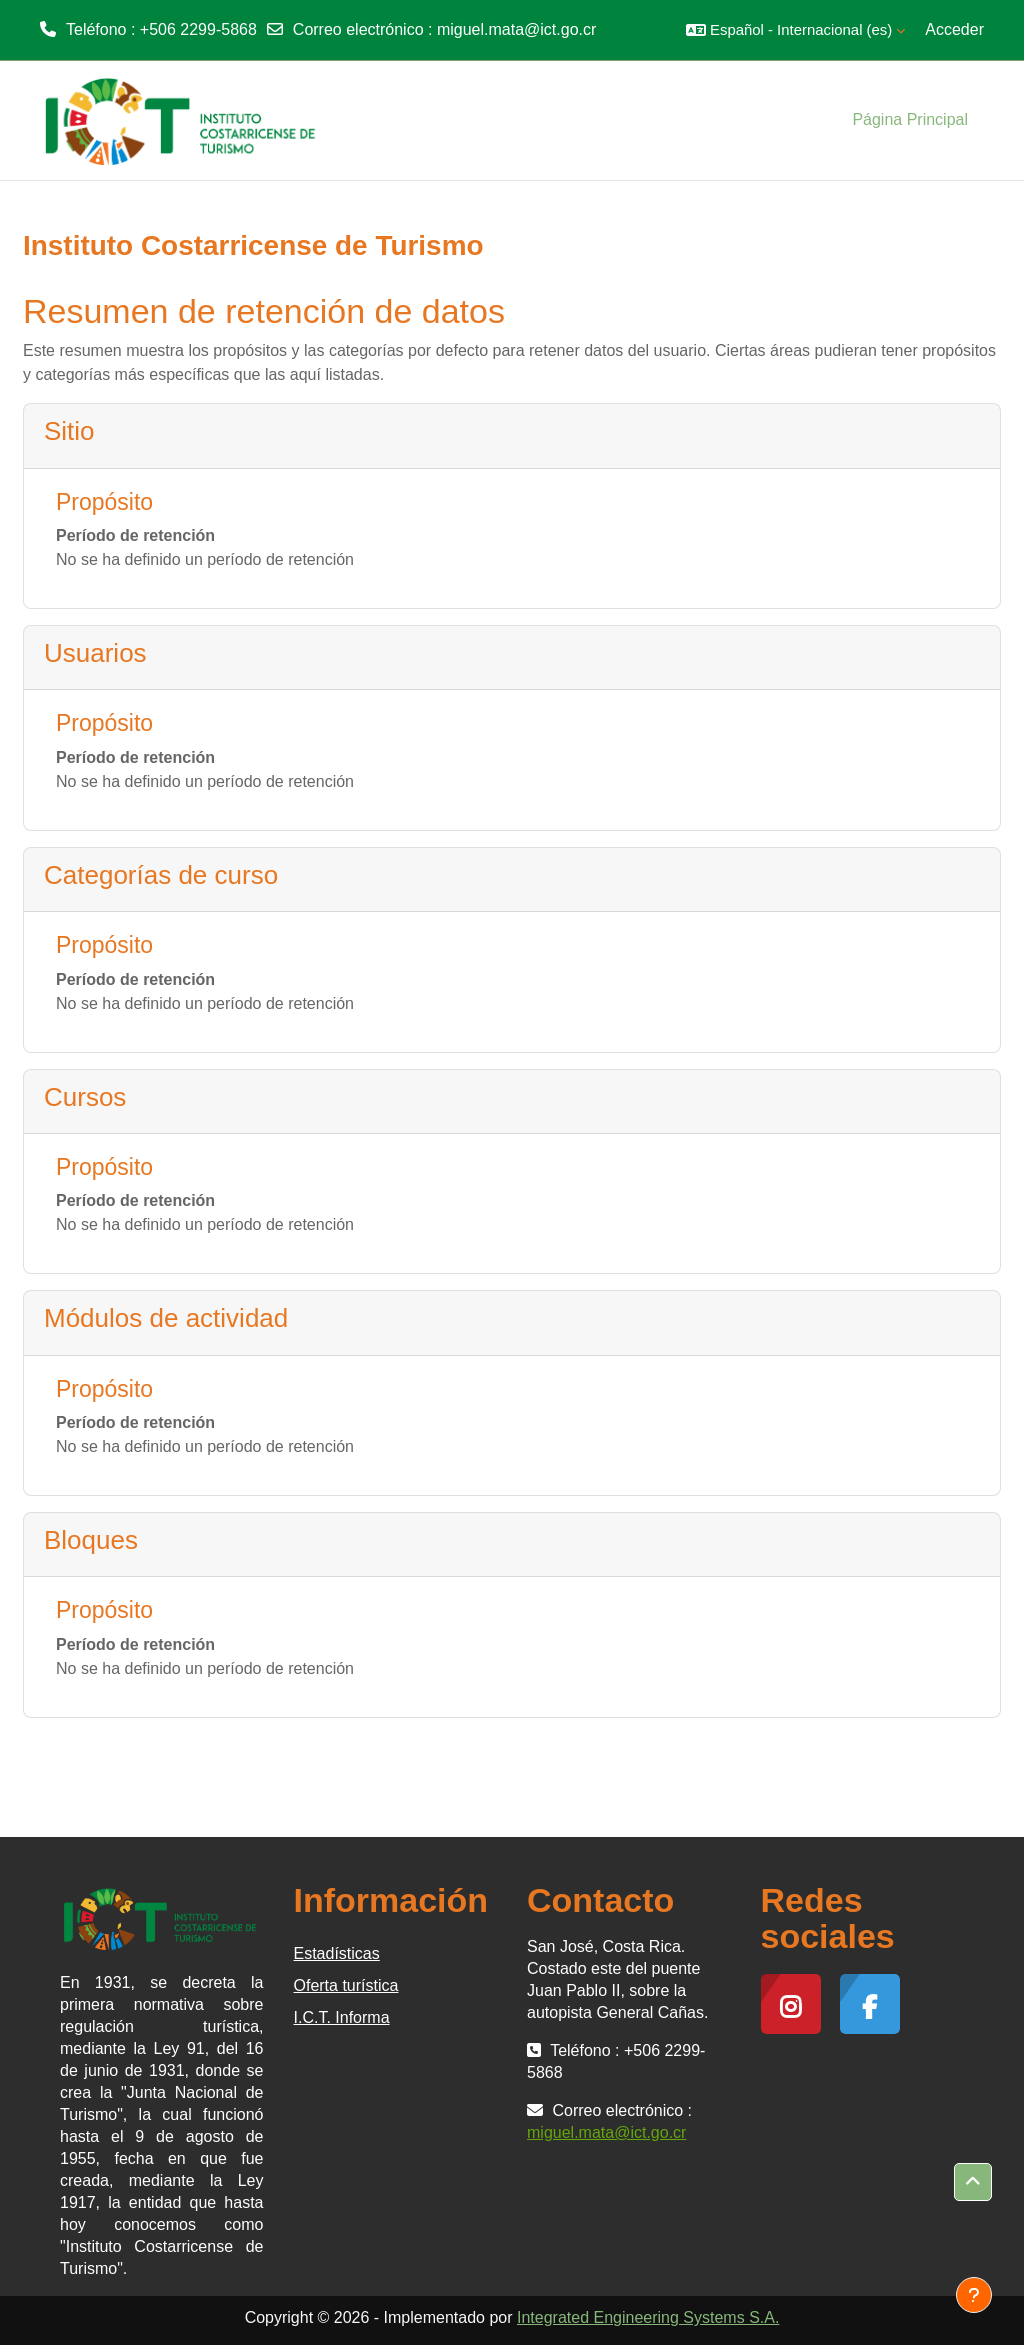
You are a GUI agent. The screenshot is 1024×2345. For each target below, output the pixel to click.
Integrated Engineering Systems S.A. (648, 2317)
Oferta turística (346, 1985)
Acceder (954, 29)
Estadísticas (337, 1953)
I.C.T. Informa (342, 2017)
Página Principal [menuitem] (910, 119)
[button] (795, 30)
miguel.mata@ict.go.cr (516, 29)
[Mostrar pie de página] (974, 2295)
